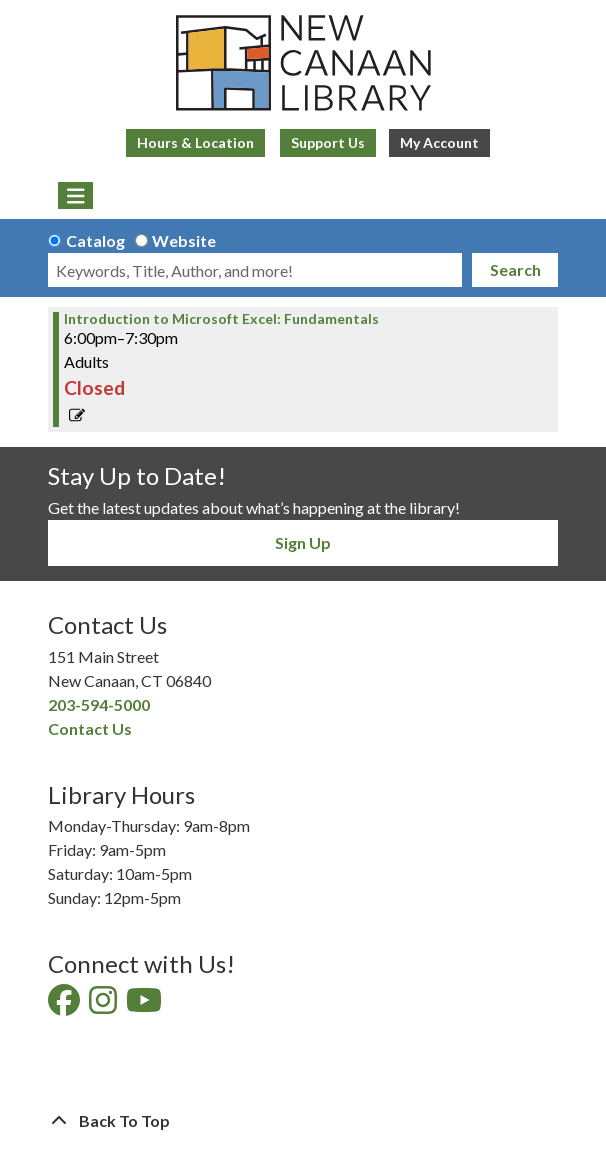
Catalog (95, 240)
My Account (439, 142)
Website (184, 240)
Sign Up (303, 542)
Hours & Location (195, 142)
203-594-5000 (99, 704)
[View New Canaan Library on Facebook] (65, 1005)
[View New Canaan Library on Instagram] (104, 1005)
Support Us (328, 142)
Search (515, 269)
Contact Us (90, 728)
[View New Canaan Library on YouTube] (145, 1005)
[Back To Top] (303, 1121)
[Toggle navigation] (75, 196)
